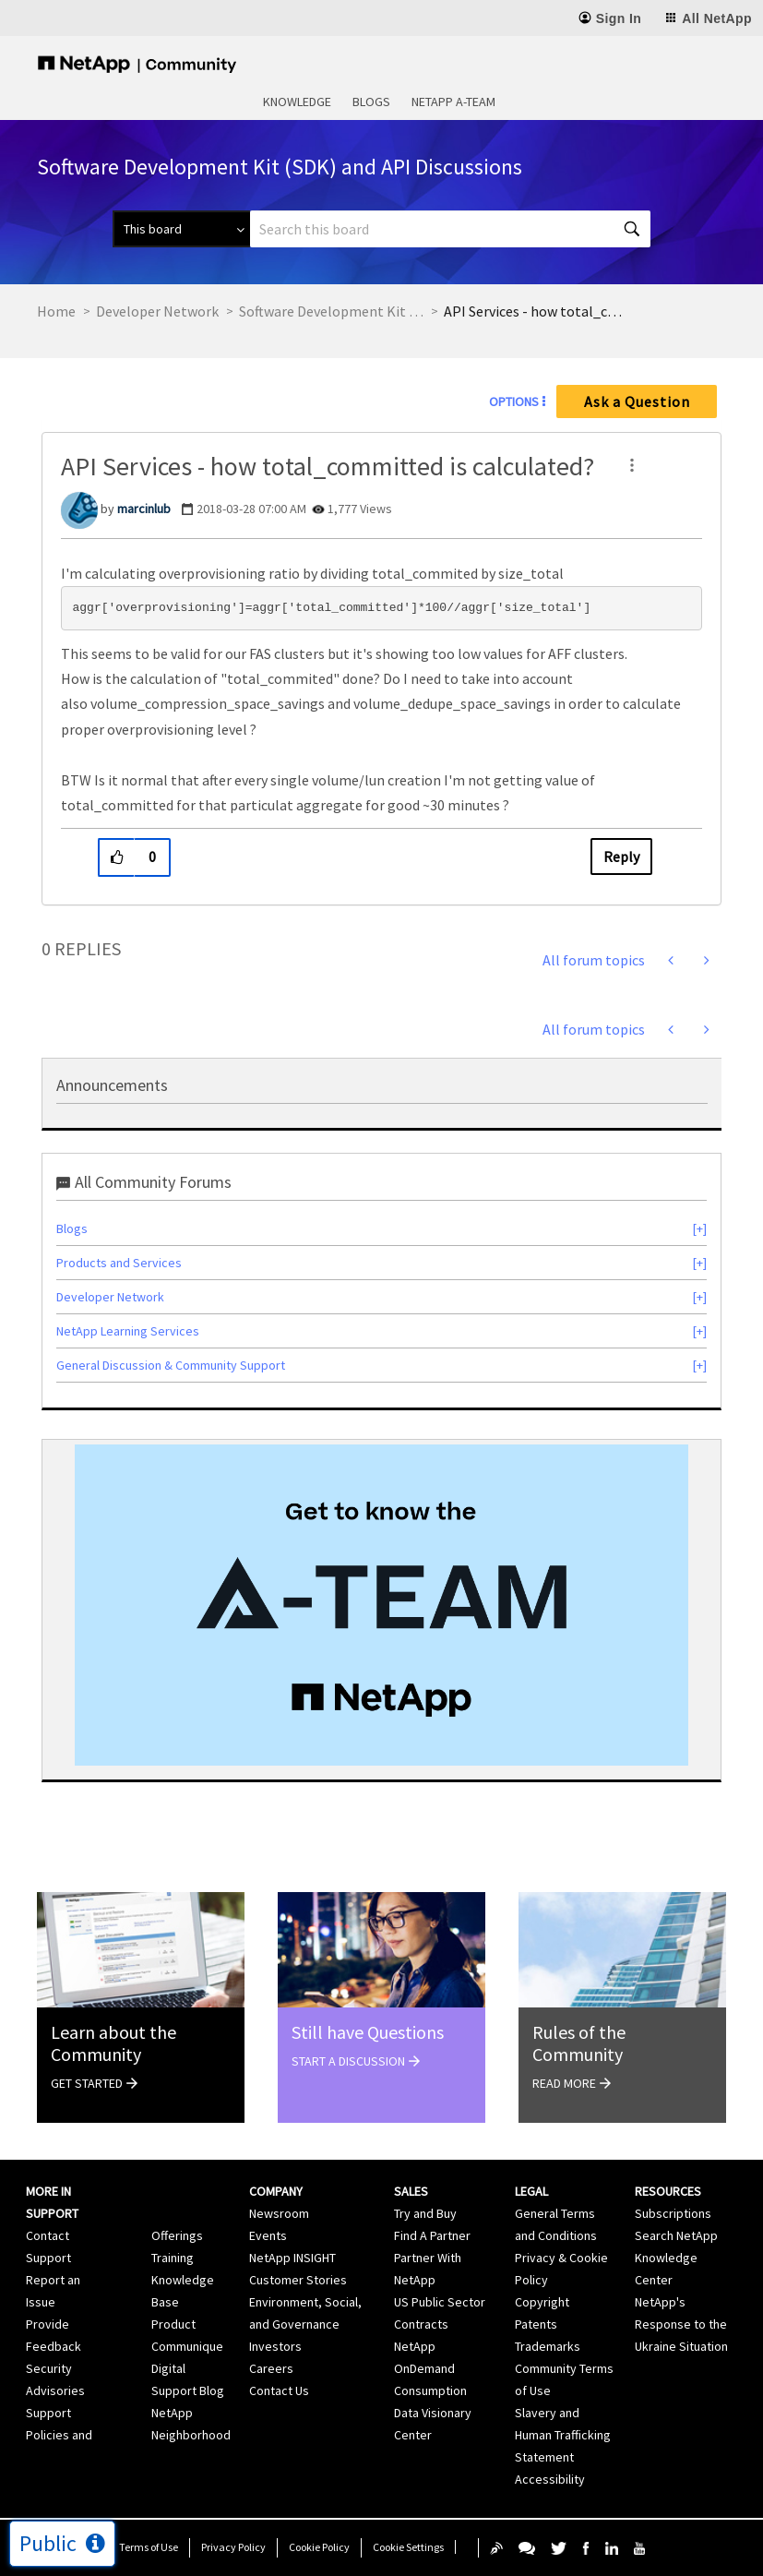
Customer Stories (298, 2279)
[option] (381, 1605)
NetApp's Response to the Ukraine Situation (681, 2324)
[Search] (450, 228)
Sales (411, 2191)
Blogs (371, 101)
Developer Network (157, 311)
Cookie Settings (408, 2547)
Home (56, 311)
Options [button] (514, 401)
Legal (531, 2191)
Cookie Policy (319, 2547)
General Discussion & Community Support (170, 1365)
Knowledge (297, 101)
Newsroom (279, 2213)
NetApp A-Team (453, 101)
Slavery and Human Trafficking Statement (563, 2434)
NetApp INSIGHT (292, 2257)
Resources (668, 2191)
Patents (536, 2324)
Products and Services (119, 1262)
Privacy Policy (233, 2547)
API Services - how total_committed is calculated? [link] (536, 311)
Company (276, 2191)
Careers (271, 2368)
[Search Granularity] (181, 228)
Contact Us (279, 2390)
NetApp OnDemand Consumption (430, 2368)
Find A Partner (432, 2235)
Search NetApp (676, 2235)
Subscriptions (673, 2213)
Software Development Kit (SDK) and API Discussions (331, 311)
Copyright (542, 2302)
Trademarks (547, 2346)
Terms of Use (148, 2547)
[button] (632, 465)
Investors (275, 2346)
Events (268, 2235)
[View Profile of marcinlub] (144, 508)
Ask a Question (637, 401)
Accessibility (550, 2479)
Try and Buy (425, 2213)
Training (172, 2257)
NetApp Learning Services (127, 1331)
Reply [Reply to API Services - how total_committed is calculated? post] (621, 856)
